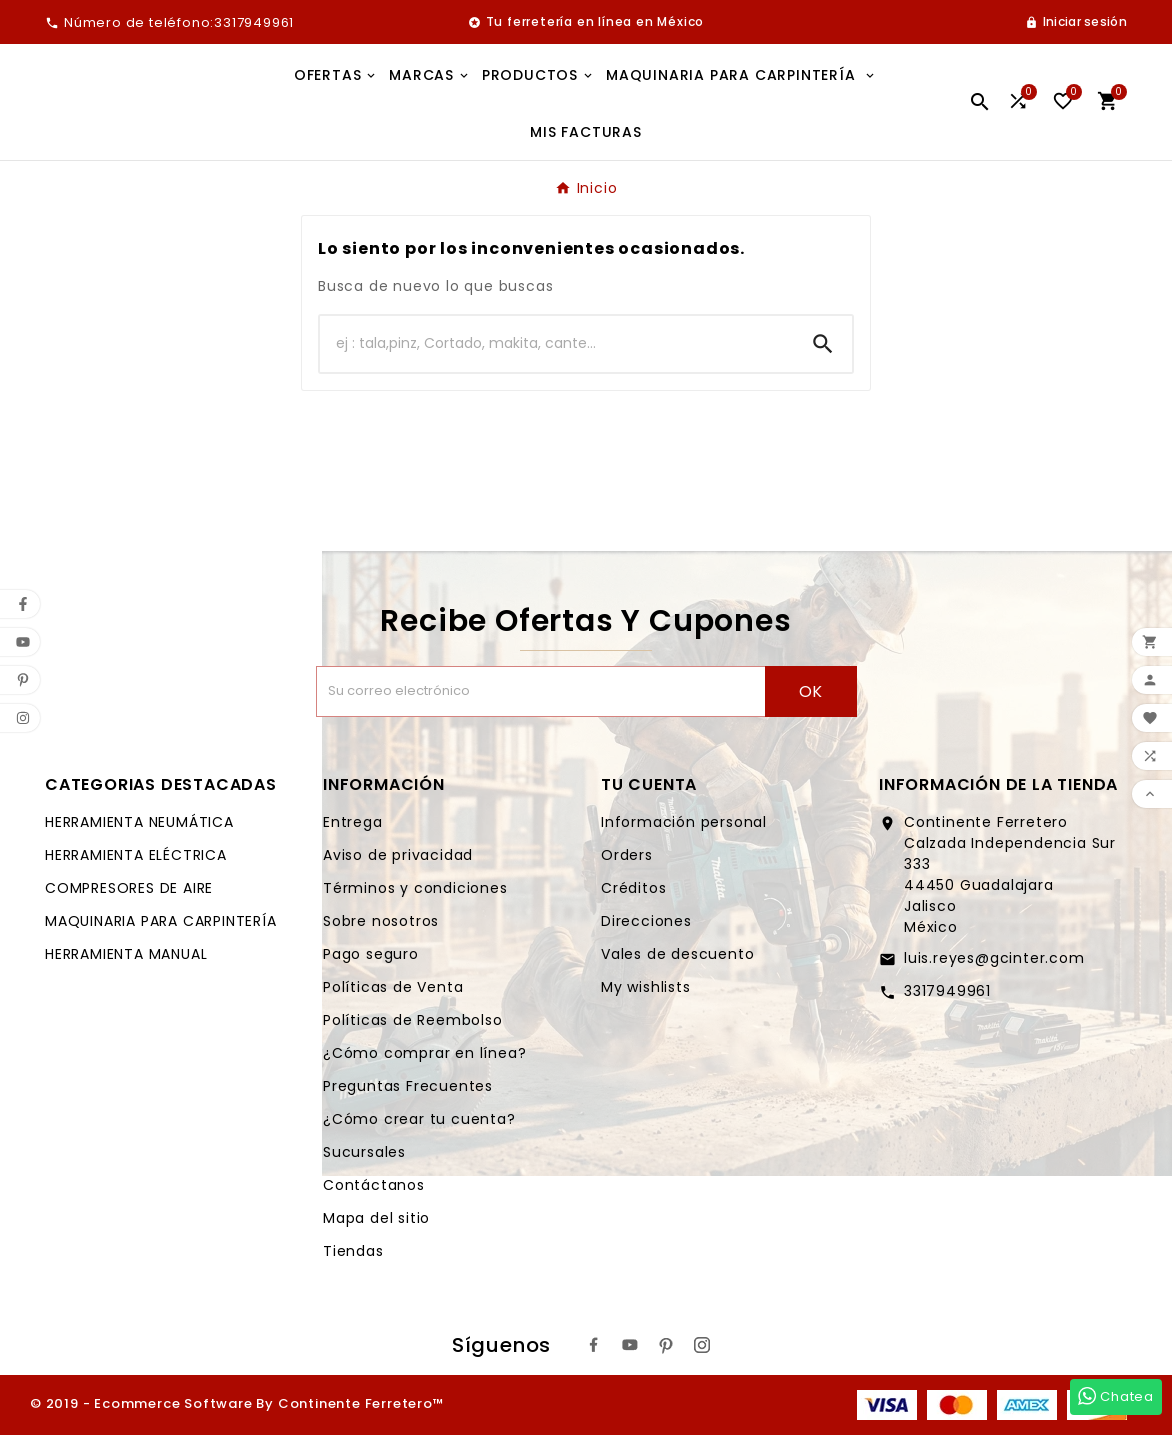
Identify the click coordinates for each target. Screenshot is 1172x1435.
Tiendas (353, 1251)
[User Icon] (1076, 22)
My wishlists (646, 987)
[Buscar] (557, 344)
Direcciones (646, 921)
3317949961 (947, 991)
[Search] (823, 344)
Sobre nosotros (381, 921)
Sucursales (364, 1152)
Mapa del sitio (376, 1218)
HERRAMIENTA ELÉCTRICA (136, 855)
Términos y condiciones (415, 888)
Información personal (684, 822)
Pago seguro (371, 954)
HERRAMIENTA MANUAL (126, 954)
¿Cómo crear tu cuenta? (419, 1119)
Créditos (633, 888)
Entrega (353, 822)
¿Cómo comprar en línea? (424, 1053)
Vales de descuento (677, 954)
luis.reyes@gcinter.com (994, 958)
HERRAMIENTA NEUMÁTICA (139, 822)
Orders (627, 855)
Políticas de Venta (393, 987)
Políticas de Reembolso (413, 1020)
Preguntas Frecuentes (408, 1086)
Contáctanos (374, 1185)
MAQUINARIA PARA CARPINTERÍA (161, 921)
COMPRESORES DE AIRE (129, 888)
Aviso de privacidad (398, 855)
